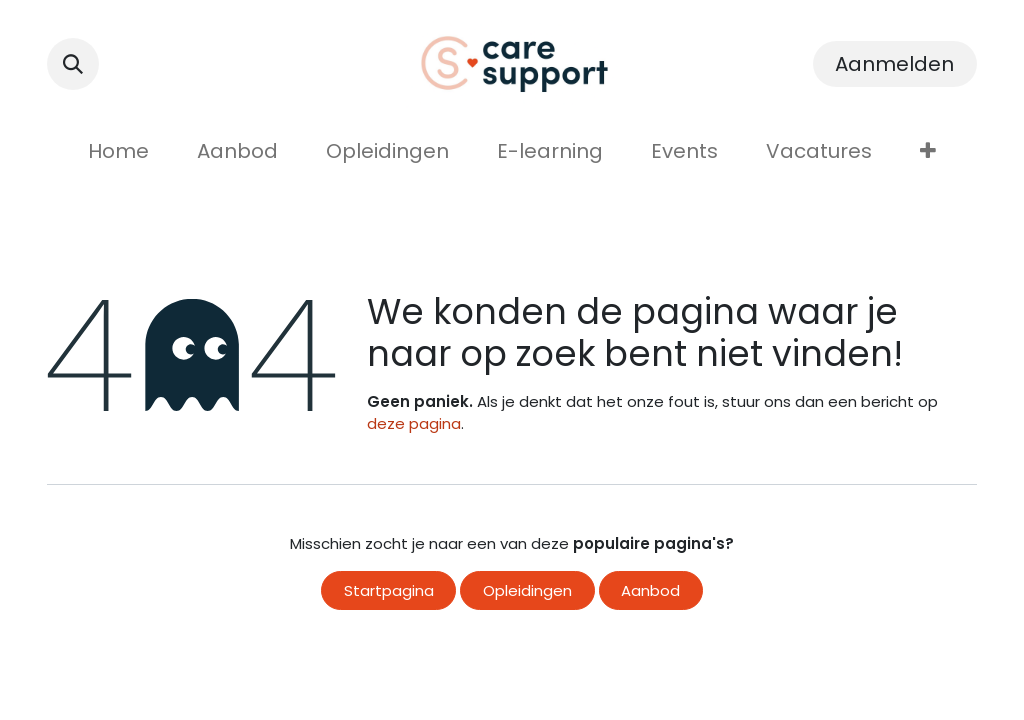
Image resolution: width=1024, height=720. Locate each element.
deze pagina (414, 423)
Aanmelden (894, 64)
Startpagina (389, 590)
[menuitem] (118, 151)
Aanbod (650, 590)
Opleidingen (527, 590)
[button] (73, 64)
